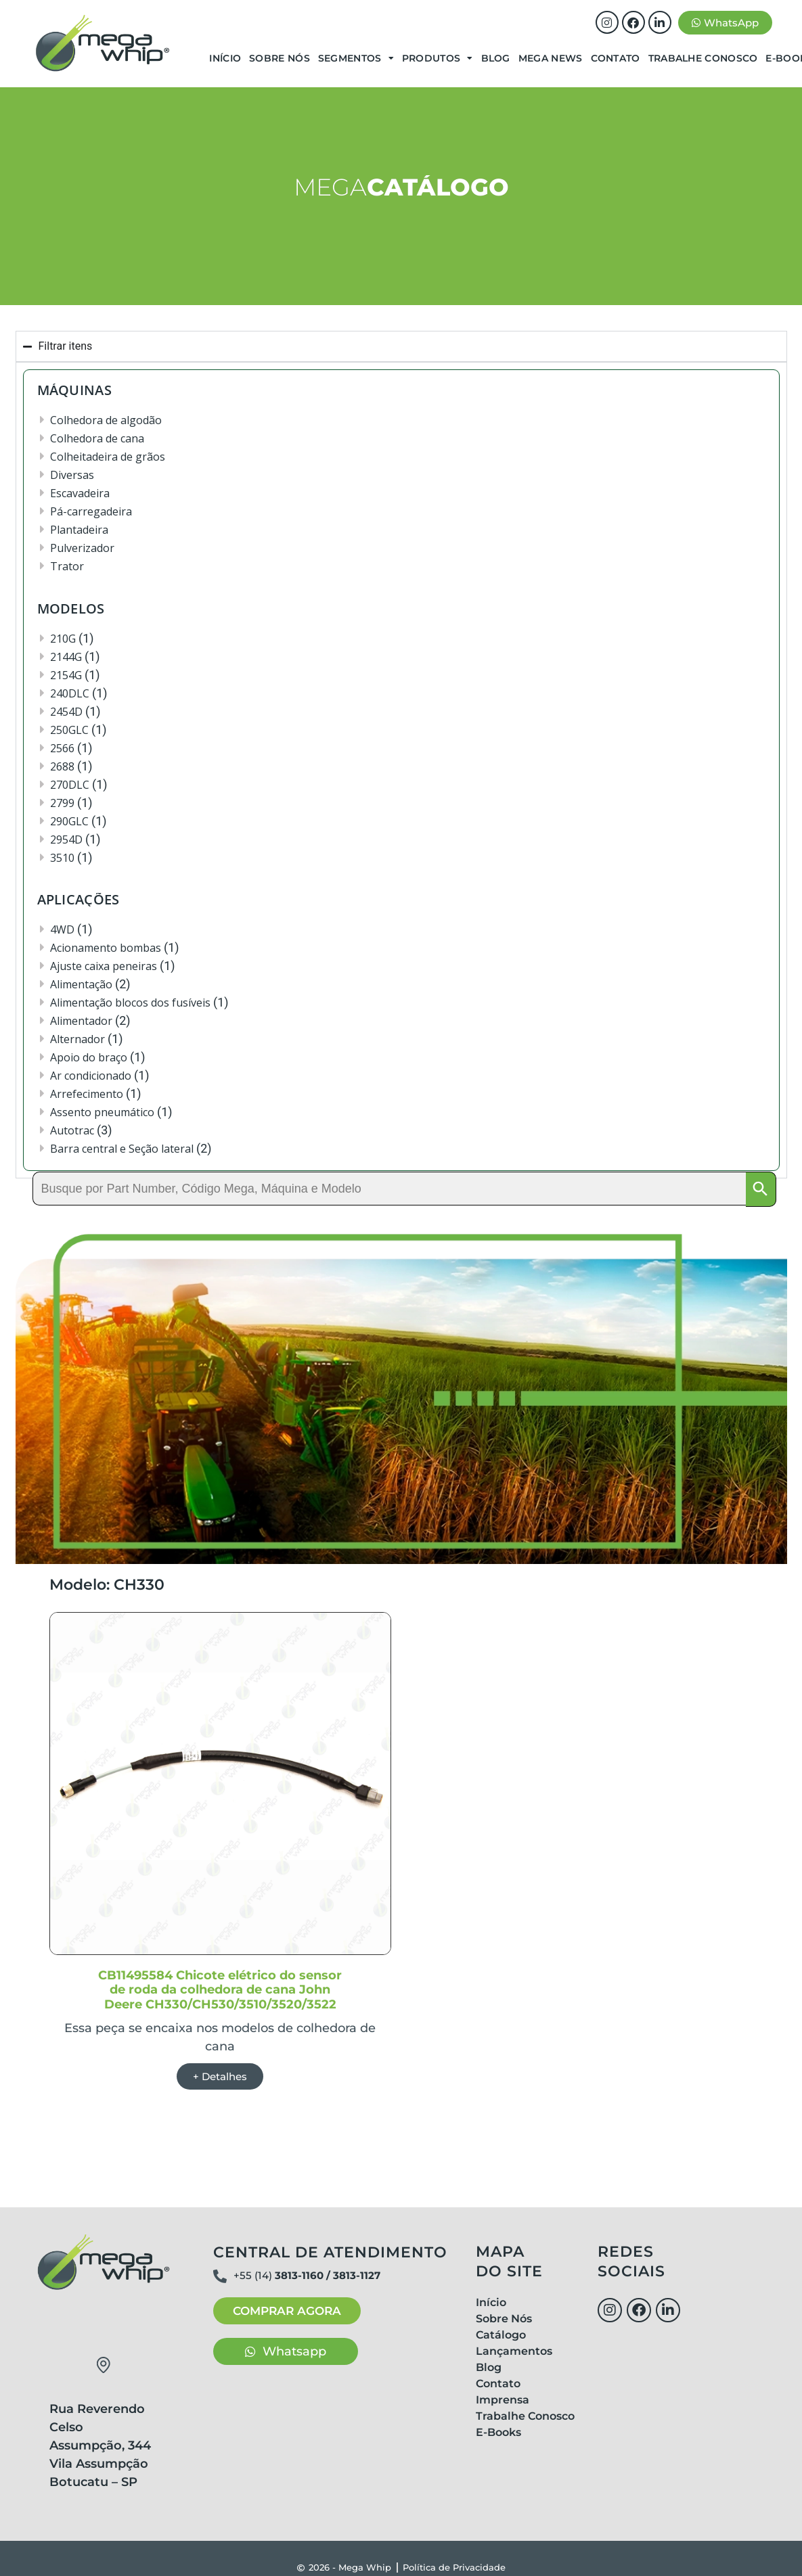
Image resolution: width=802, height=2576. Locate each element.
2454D (66, 711)
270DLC (69, 784)
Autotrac (72, 1130)
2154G (66, 675)
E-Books (498, 2433)
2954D (66, 839)
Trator (67, 566)
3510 (62, 857)
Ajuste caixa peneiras (103, 966)
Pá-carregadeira (91, 511)
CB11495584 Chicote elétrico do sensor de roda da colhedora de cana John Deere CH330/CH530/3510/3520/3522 (220, 1991)
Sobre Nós (279, 58)
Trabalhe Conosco (703, 58)
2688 (62, 766)
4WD (62, 929)
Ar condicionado (90, 1075)
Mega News (550, 58)
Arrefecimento (86, 1093)
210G (63, 638)
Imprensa (502, 2401)
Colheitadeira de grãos (107, 456)
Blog (495, 58)
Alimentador (81, 1020)
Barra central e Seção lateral (122, 1148)
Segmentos (356, 58)
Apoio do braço (88, 1057)
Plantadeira (79, 529)
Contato (615, 58)
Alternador (77, 1039)
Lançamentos (514, 2352)
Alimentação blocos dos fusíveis (130, 1002)
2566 (62, 748)
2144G (66, 656)
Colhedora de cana (97, 438)
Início (225, 58)
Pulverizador (82, 547)
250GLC (69, 729)
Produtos (437, 58)
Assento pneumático (102, 1112)
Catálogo (501, 2336)
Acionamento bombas (105, 947)
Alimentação (81, 984)
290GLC (69, 821)
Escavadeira (80, 493)
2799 (62, 803)
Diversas (72, 474)
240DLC (69, 693)
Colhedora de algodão (106, 420)
